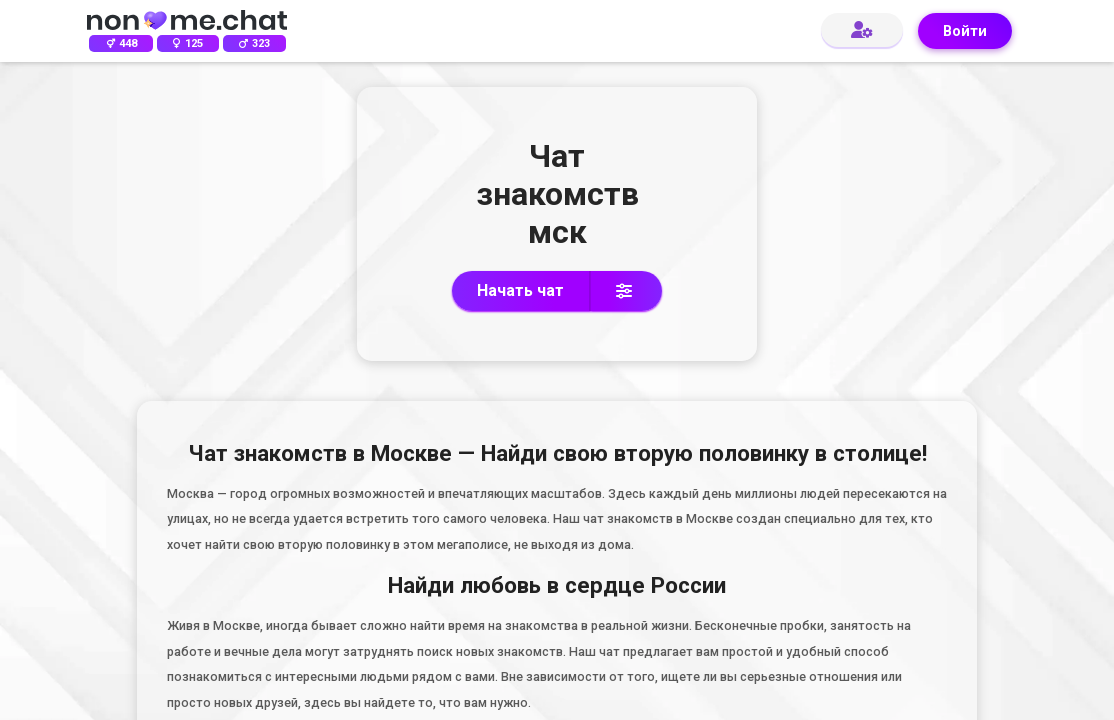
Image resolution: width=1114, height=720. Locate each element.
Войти (965, 31)
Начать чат (520, 290)
